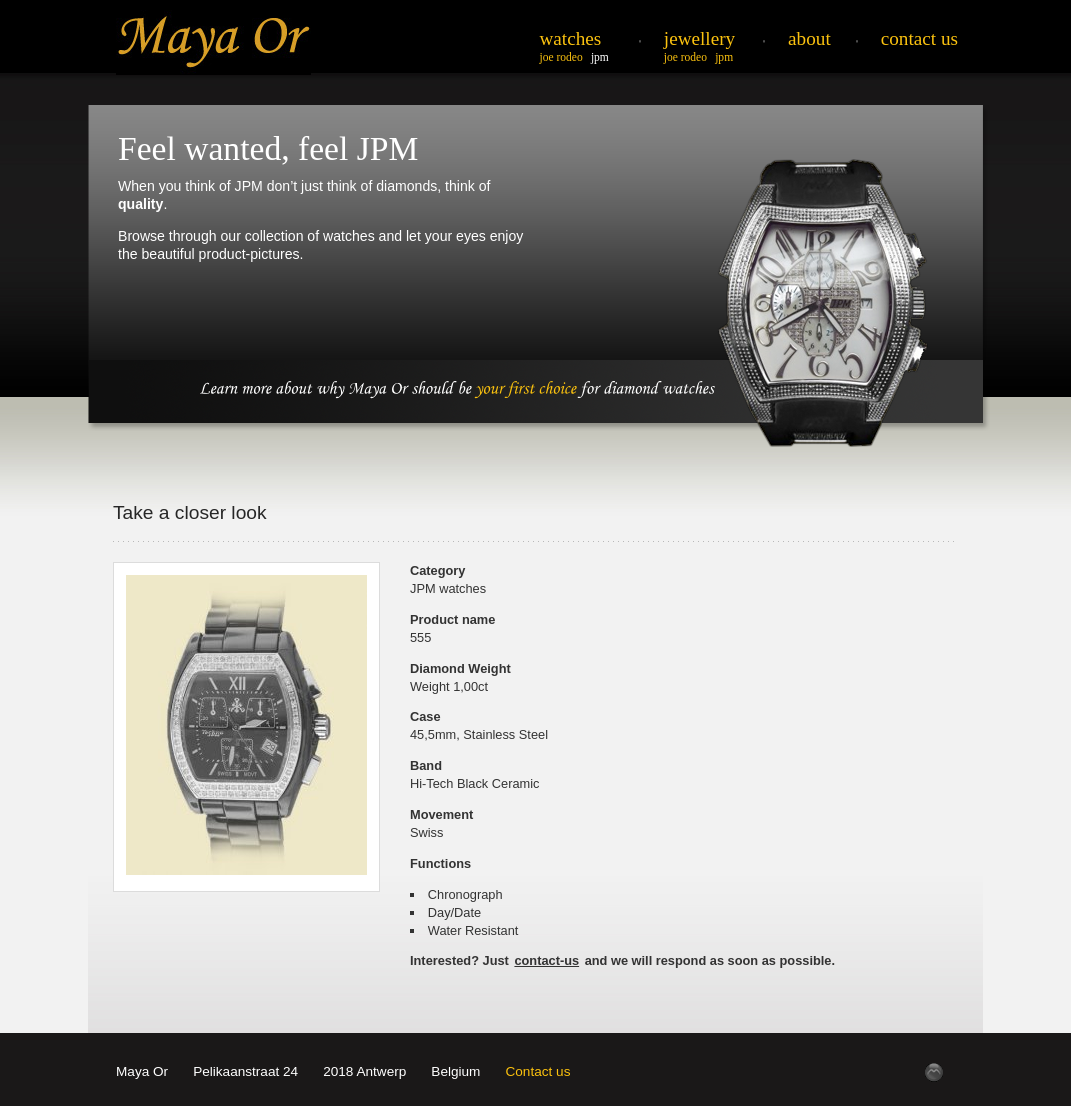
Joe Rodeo (561, 57)
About (809, 38)
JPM (600, 57)
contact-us (546, 960)
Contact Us (919, 38)
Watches (571, 38)
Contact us (537, 1071)
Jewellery (699, 38)
